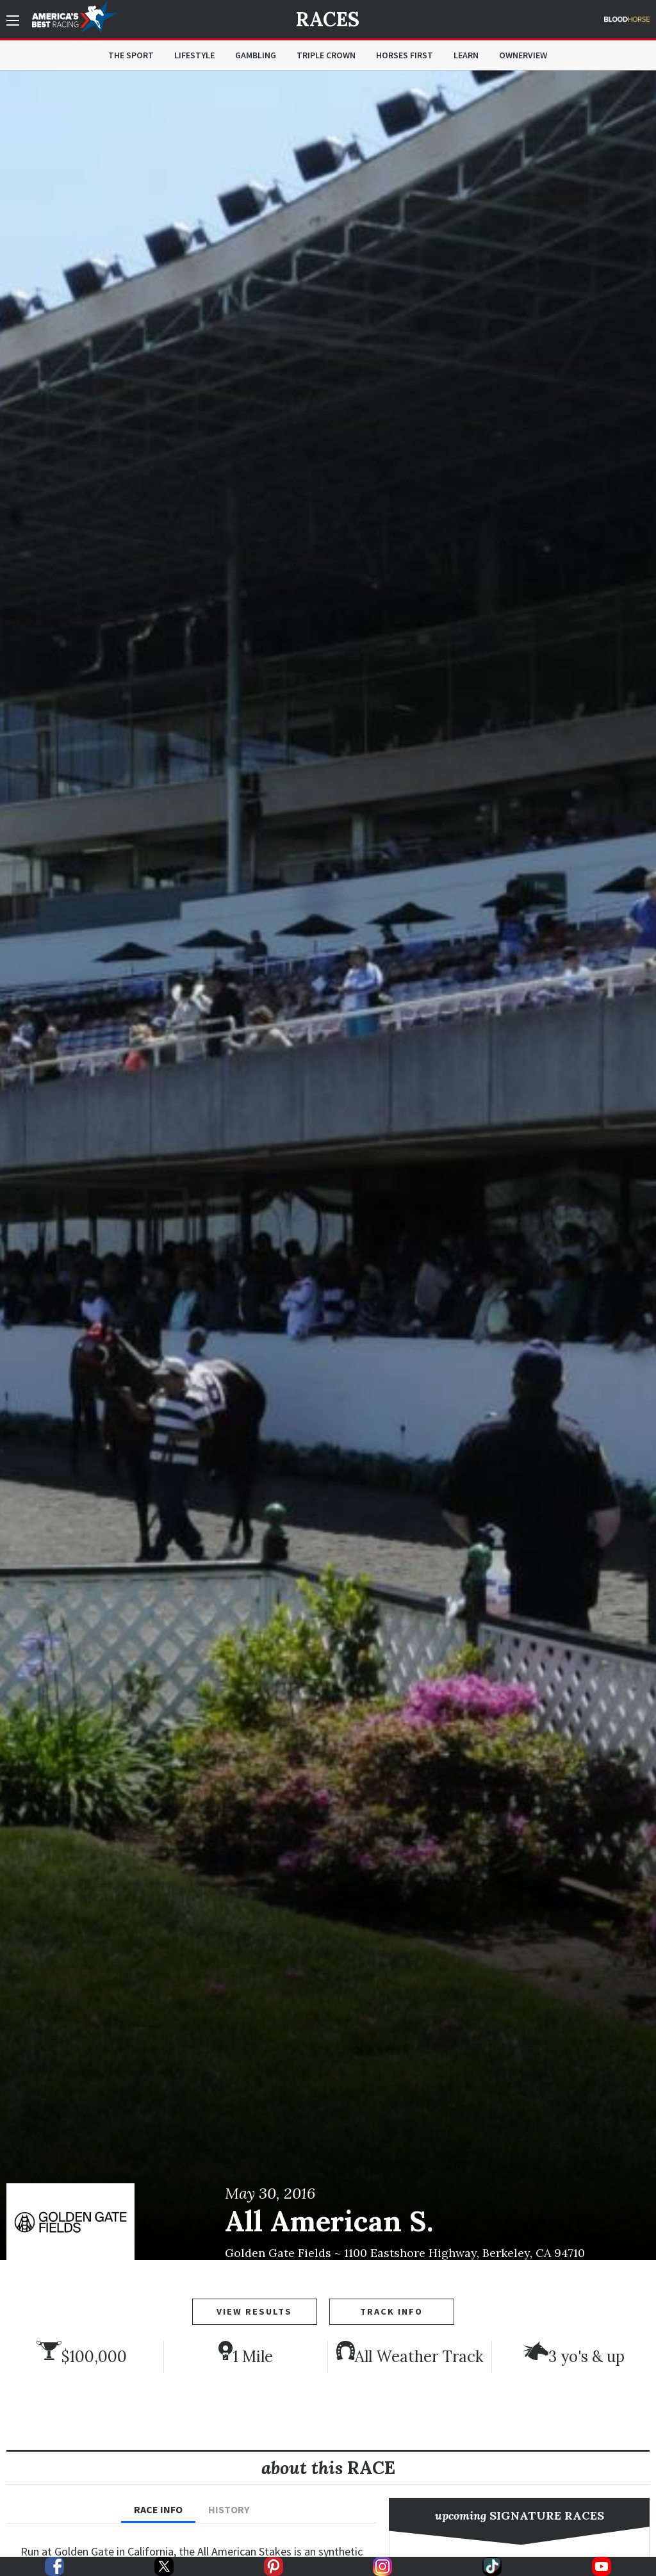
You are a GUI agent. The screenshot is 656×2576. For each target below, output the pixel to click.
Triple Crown (326, 55)
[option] (328, 1165)
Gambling (255, 55)
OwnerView (523, 55)
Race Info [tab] (158, 2509)
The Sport (131, 55)
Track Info (391, 2311)
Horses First (404, 55)
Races (327, 19)
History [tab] (228, 2509)
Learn (466, 55)
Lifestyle (194, 55)
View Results (254, 2311)
